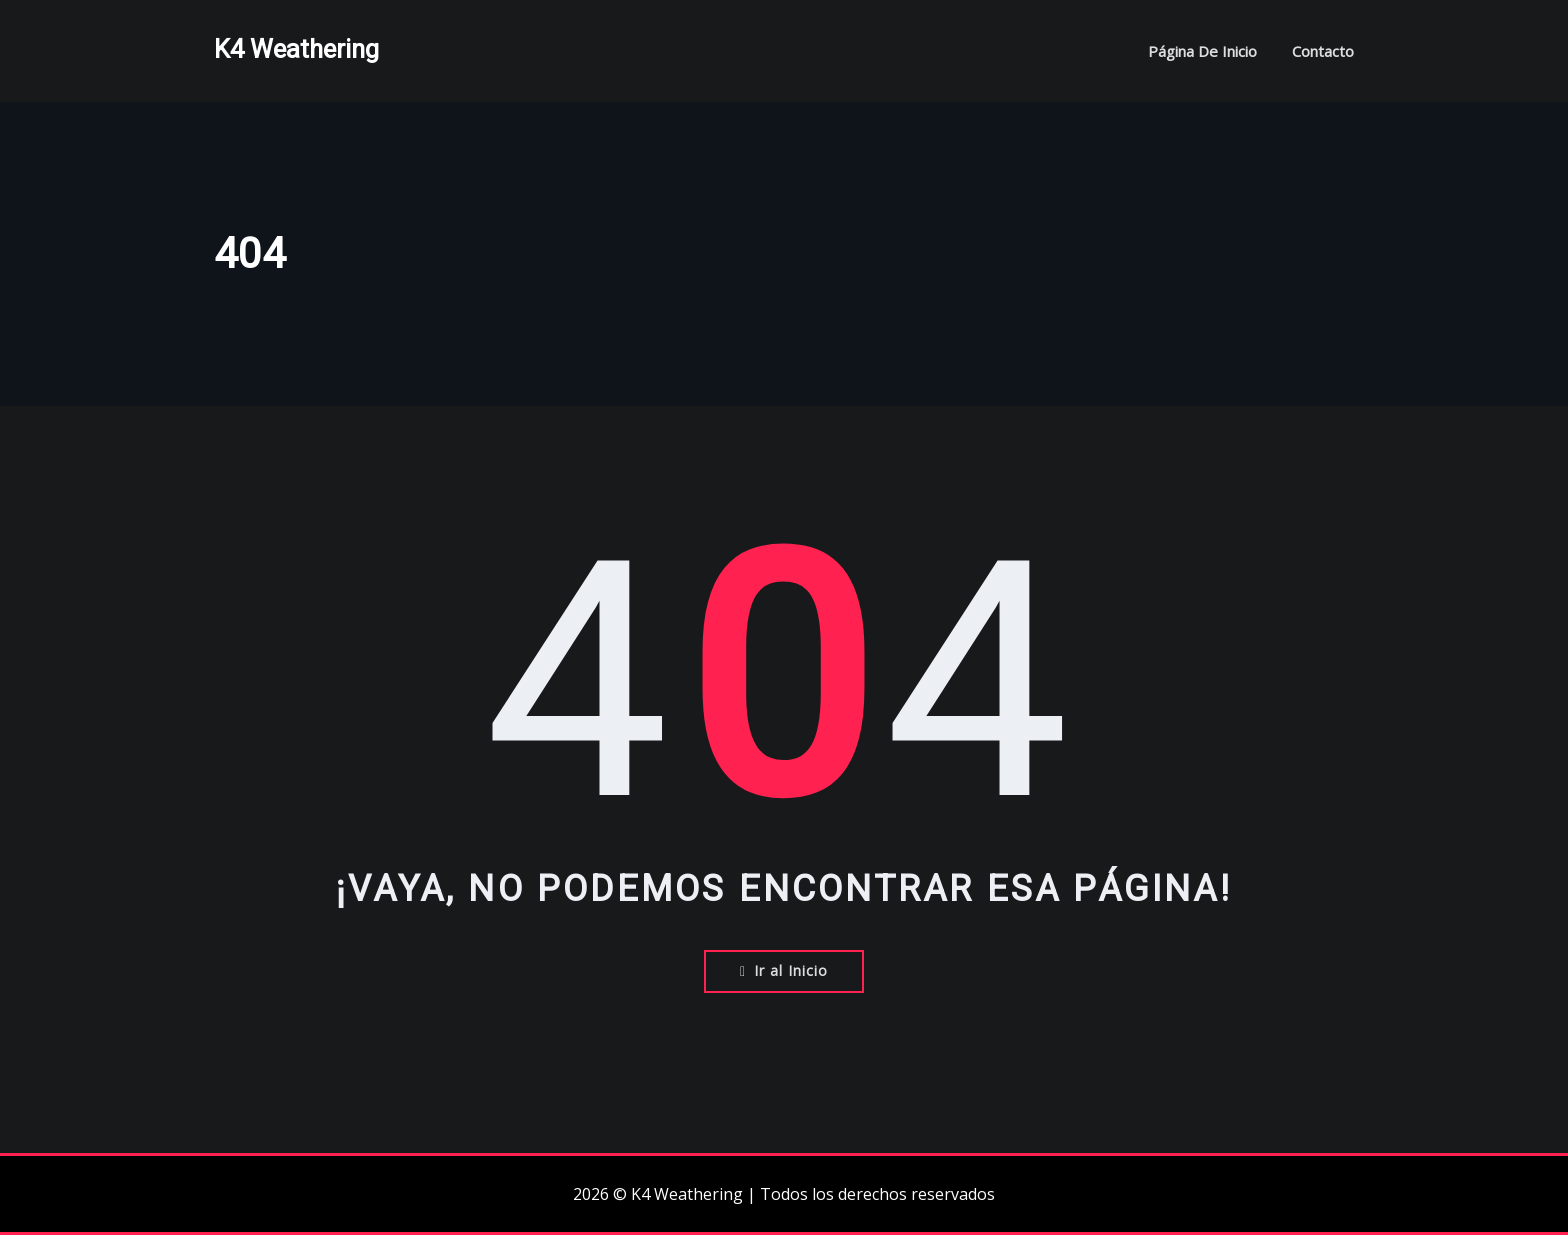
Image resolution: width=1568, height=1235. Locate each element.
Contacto (1323, 51)
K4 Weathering (296, 49)
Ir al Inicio (784, 970)
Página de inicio (1202, 51)
